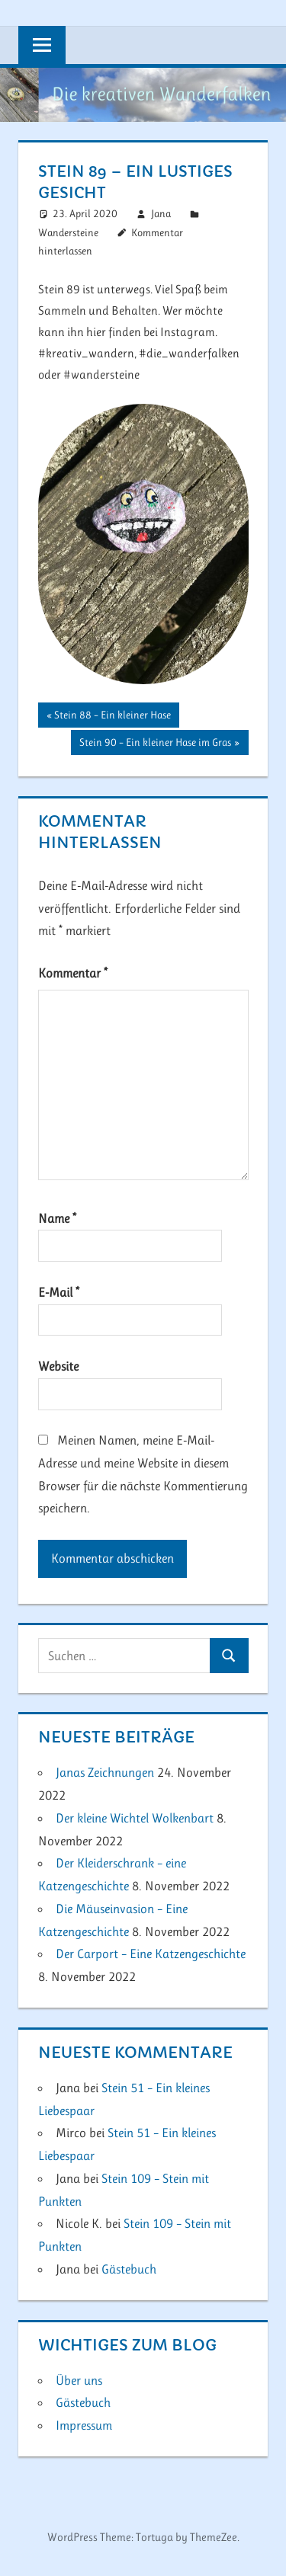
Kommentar (73, 973)
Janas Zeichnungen (105, 1772)
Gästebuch (128, 2269)
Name (57, 1218)
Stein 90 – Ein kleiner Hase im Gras (155, 743)
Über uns (79, 2380)
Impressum (84, 2425)
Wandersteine (68, 232)
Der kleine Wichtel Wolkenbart (135, 1818)
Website (58, 1366)
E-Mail (58, 1292)
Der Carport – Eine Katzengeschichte (151, 1953)
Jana (161, 213)
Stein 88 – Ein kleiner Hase (112, 716)
